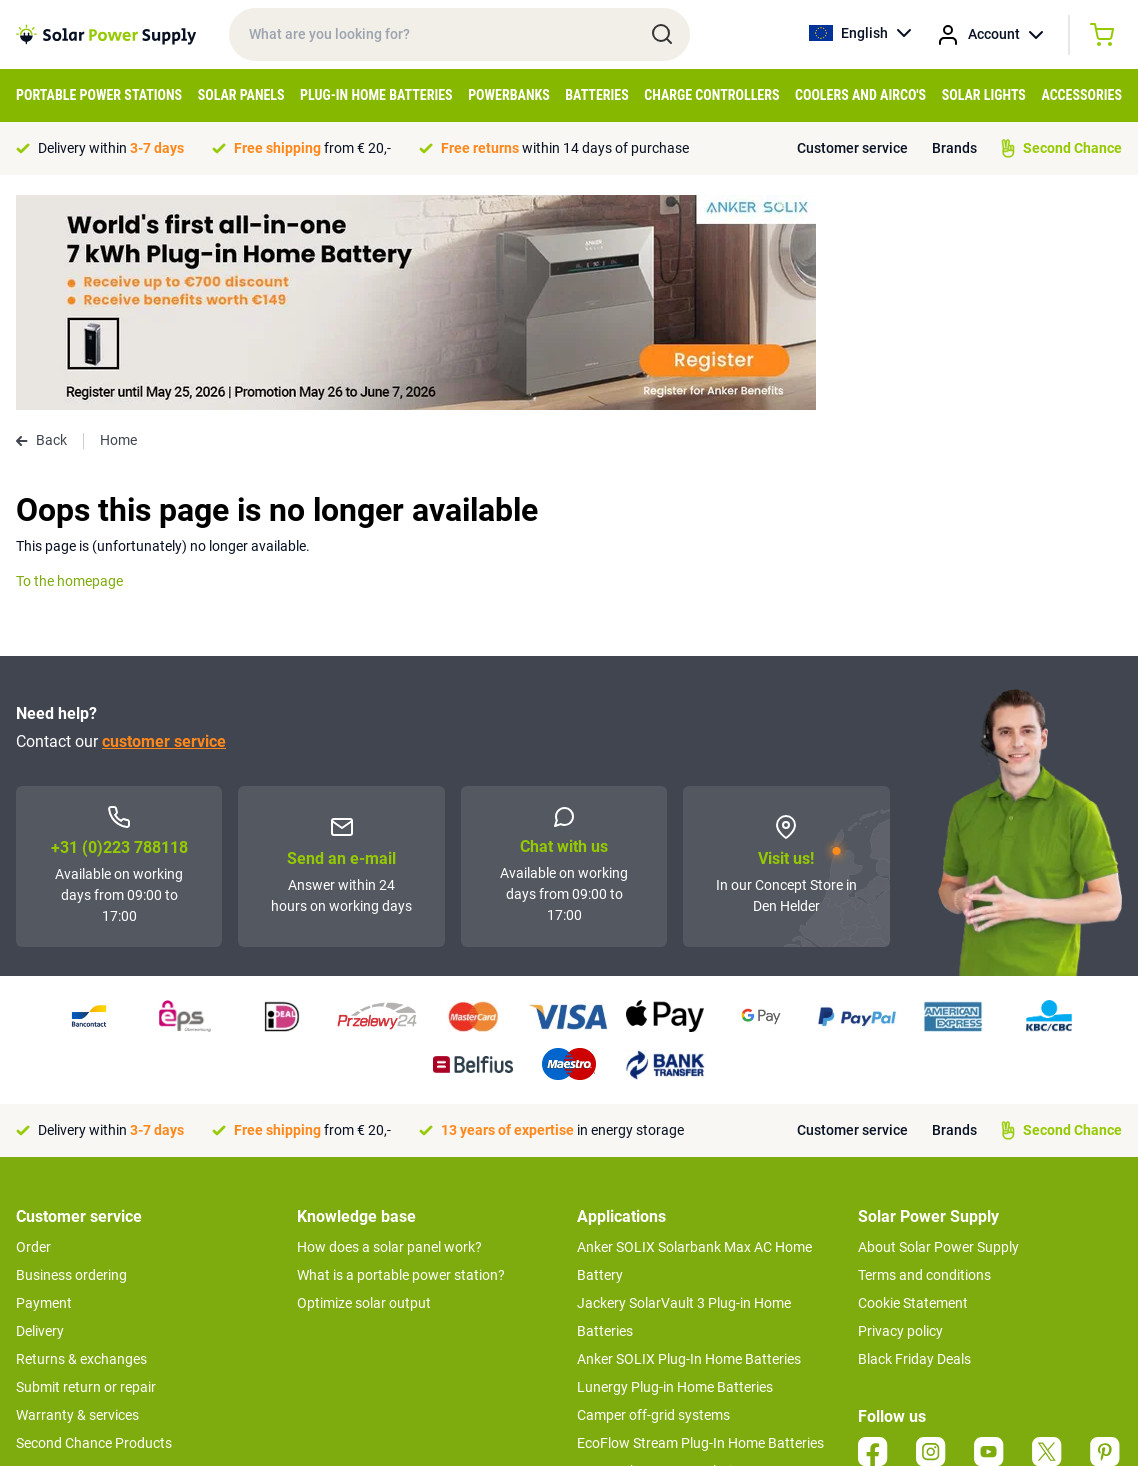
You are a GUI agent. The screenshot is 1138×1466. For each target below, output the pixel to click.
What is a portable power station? (401, 1060)
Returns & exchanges (81, 1144)
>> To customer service (86, 1296)
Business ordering (71, 1060)
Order (33, 1032)
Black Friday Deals (914, 1144)
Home (118, 225)
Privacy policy (900, 1116)
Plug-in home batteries (376, 95)
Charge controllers (711, 95)
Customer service (852, 148)
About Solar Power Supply (938, 1032)
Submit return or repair (86, 1172)
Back (41, 225)
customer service (164, 526)
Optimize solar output (364, 1088)
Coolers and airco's (860, 95)
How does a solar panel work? (389, 1032)
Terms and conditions (924, 1060)
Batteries (597, 95)
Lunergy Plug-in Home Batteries (675, 1172)
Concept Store (60, 1256)
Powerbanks (509, 95)
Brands (954, 148)
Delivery (40, 1116)
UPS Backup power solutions (666, 1256)
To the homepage (69, 366)
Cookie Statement (913, 1088)
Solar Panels (241, 95)
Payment (44, 1088)
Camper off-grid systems (653, 1200)
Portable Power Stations (99, 95)
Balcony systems (629, 1284)
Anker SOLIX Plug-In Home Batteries (689, 1144)
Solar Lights (984, 95)
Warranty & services (77, 1200)
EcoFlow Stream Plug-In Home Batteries (700, 1228)
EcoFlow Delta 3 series (646, 1340)
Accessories (1081, 95)
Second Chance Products (94, 1228)
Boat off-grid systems (644, 1312)
